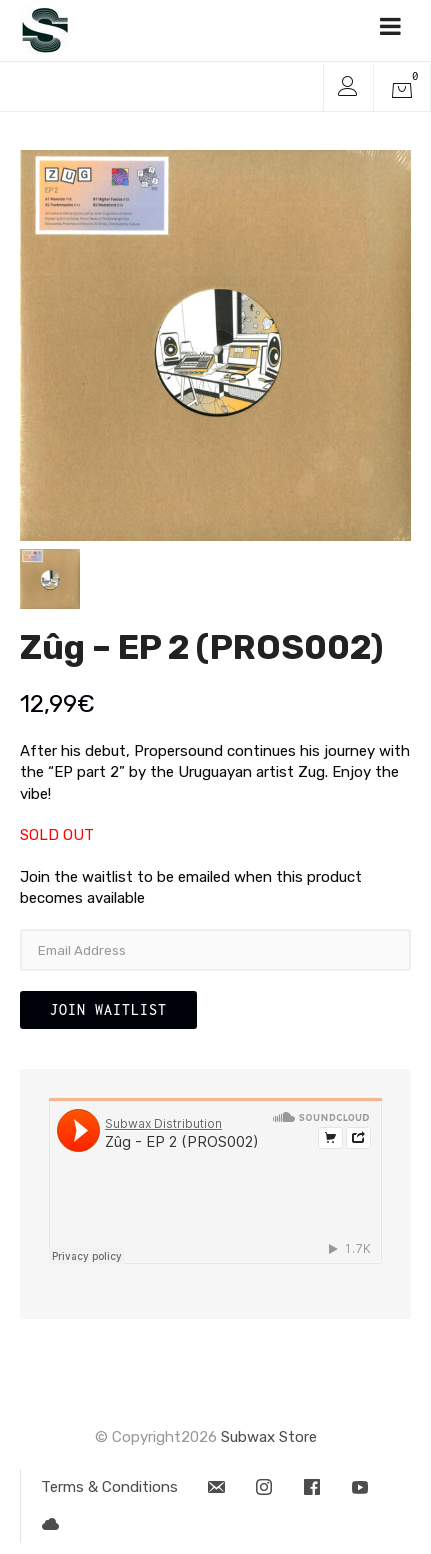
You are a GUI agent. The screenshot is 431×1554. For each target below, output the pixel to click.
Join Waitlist (108, 1009)
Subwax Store (269, 1437)
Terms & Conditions (109, 1487)
